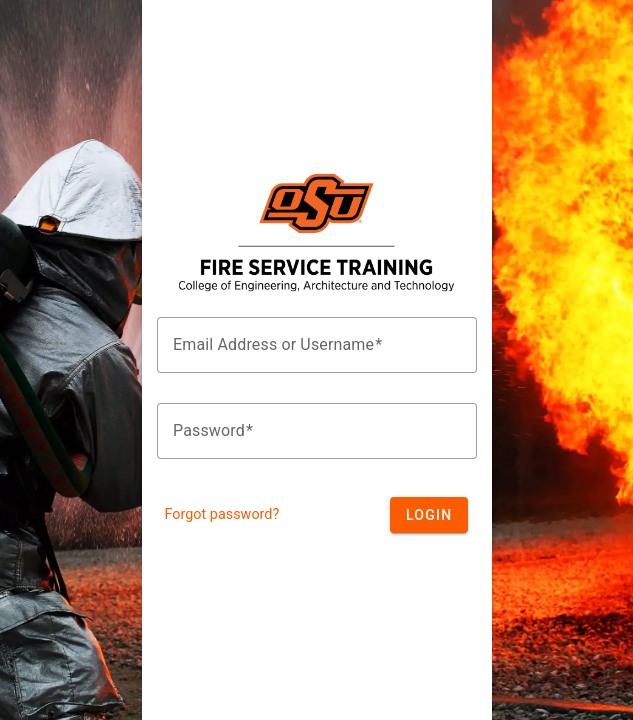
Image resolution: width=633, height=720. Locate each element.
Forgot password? (222, 514)
